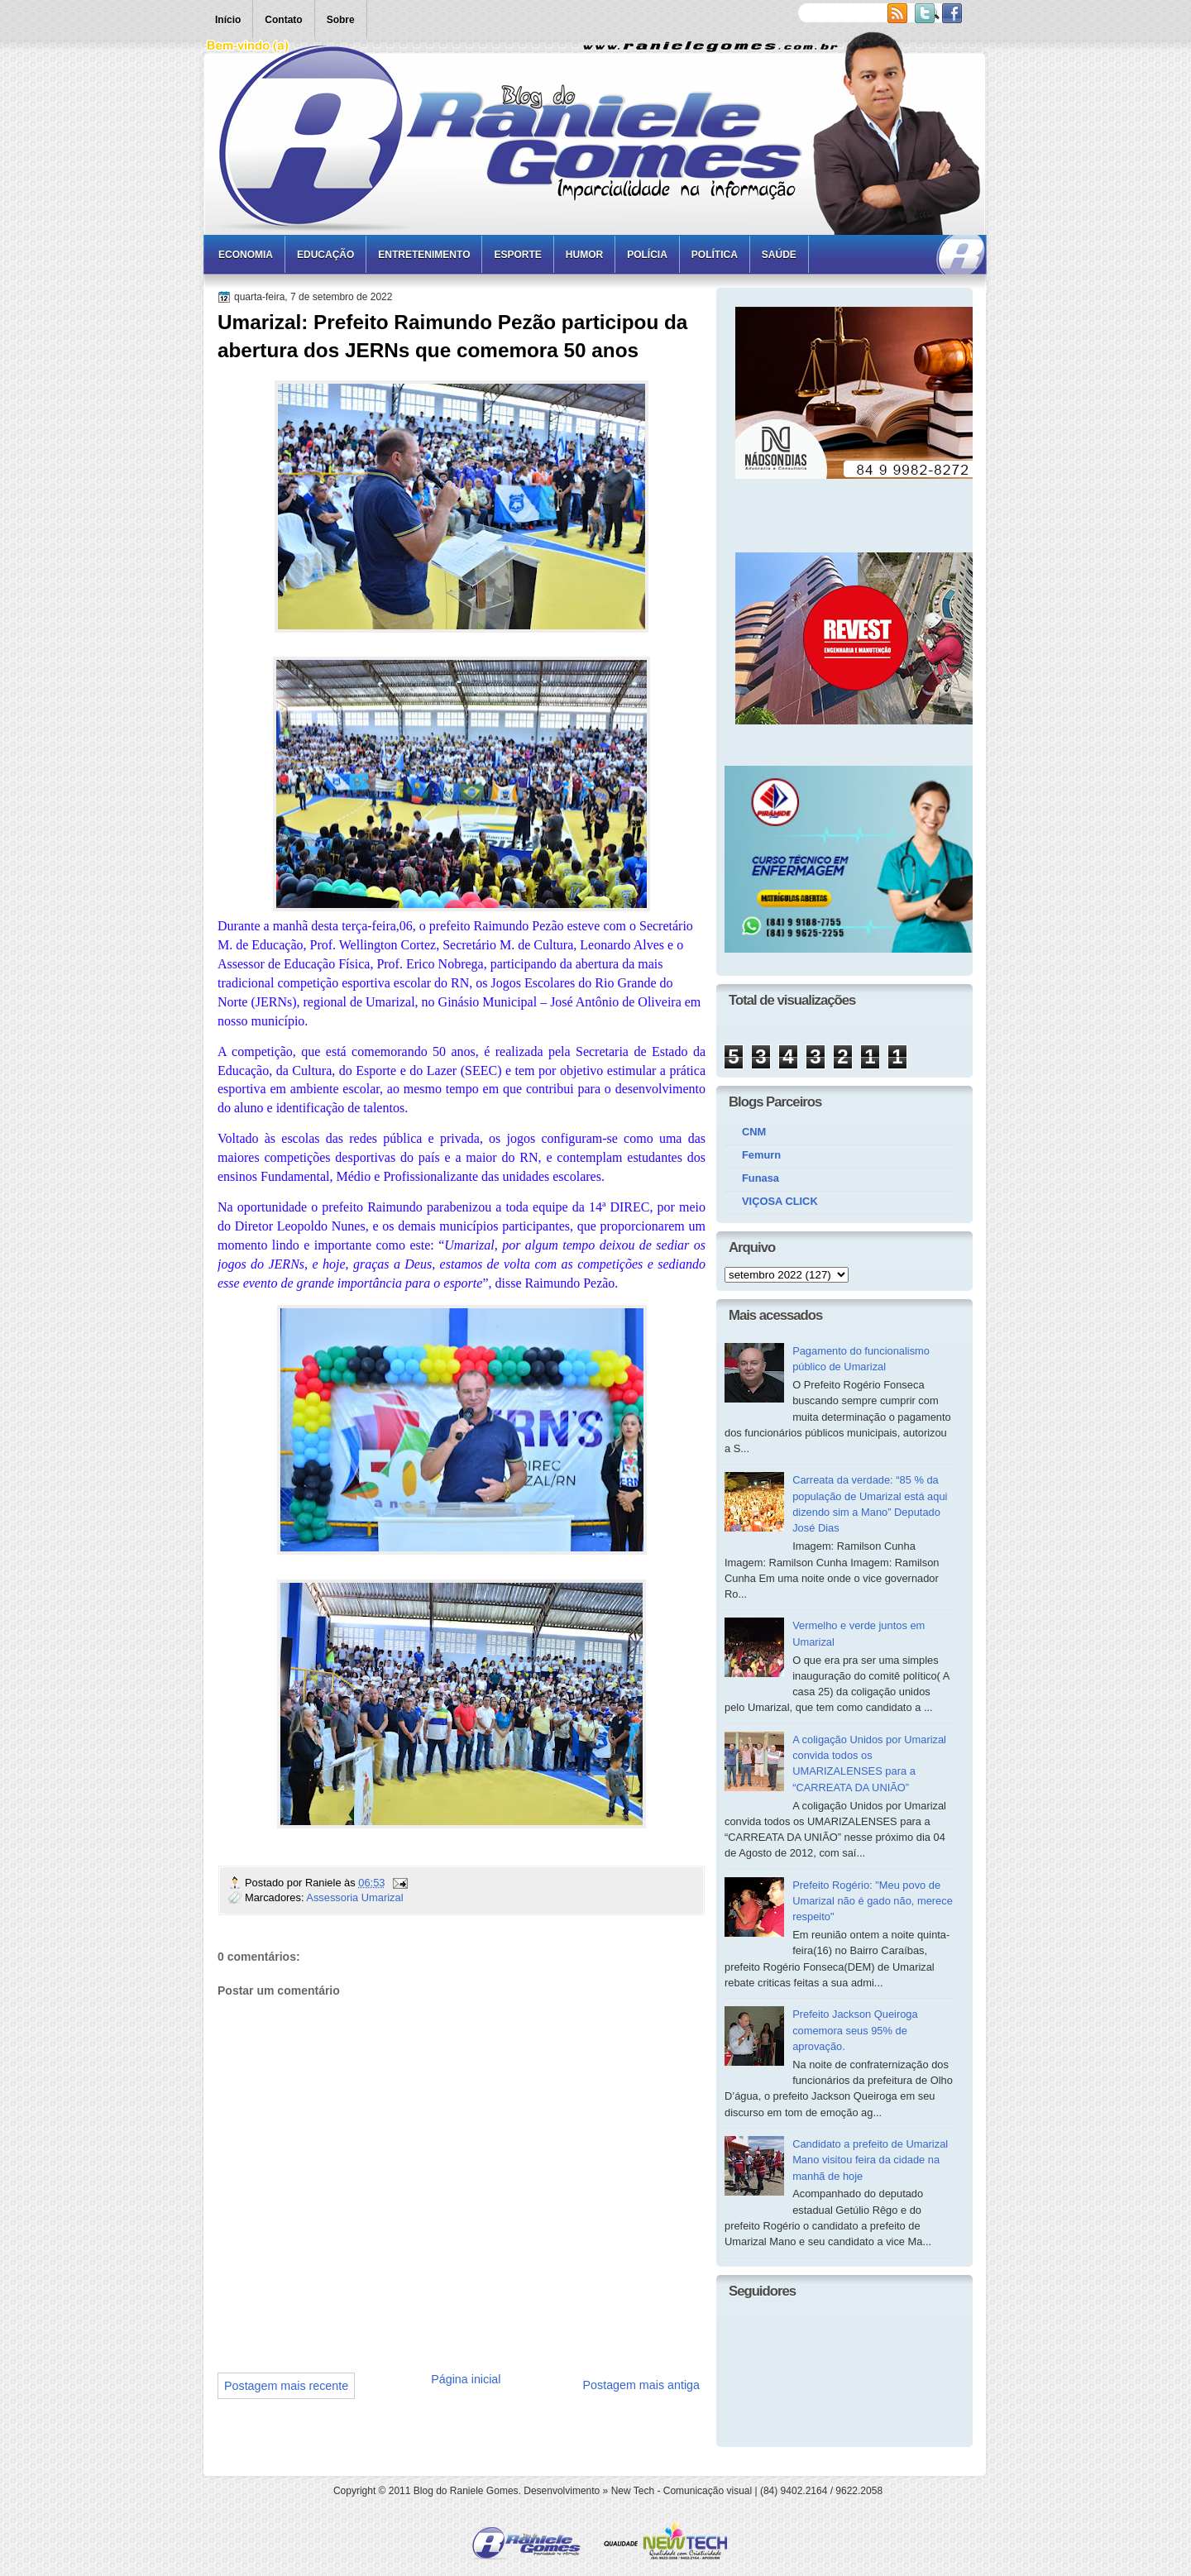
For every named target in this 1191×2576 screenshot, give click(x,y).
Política (714, 254)
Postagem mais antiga (641, 2385)
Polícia (647, 254)
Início (228, 20)
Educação (325, 254)
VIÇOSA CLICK (780, 1201)
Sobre (341, 20)
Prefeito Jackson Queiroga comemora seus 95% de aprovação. (855, 2030)
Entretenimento (424, 254)
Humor (584, 254)
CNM (754, 1132)
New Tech (632, 2491)
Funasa (760, 1178)
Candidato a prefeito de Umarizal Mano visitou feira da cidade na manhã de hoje (870, 2160)
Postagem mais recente (286, 2385)
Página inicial (465, 2379)
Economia (245, 254)
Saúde (779, 254)
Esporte (517, 254)
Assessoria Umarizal (354, 1897)
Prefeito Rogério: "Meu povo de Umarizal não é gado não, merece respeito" (872, 1901)
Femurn (761, 1155)
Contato (283, 20)
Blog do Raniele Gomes (466, 2491)
